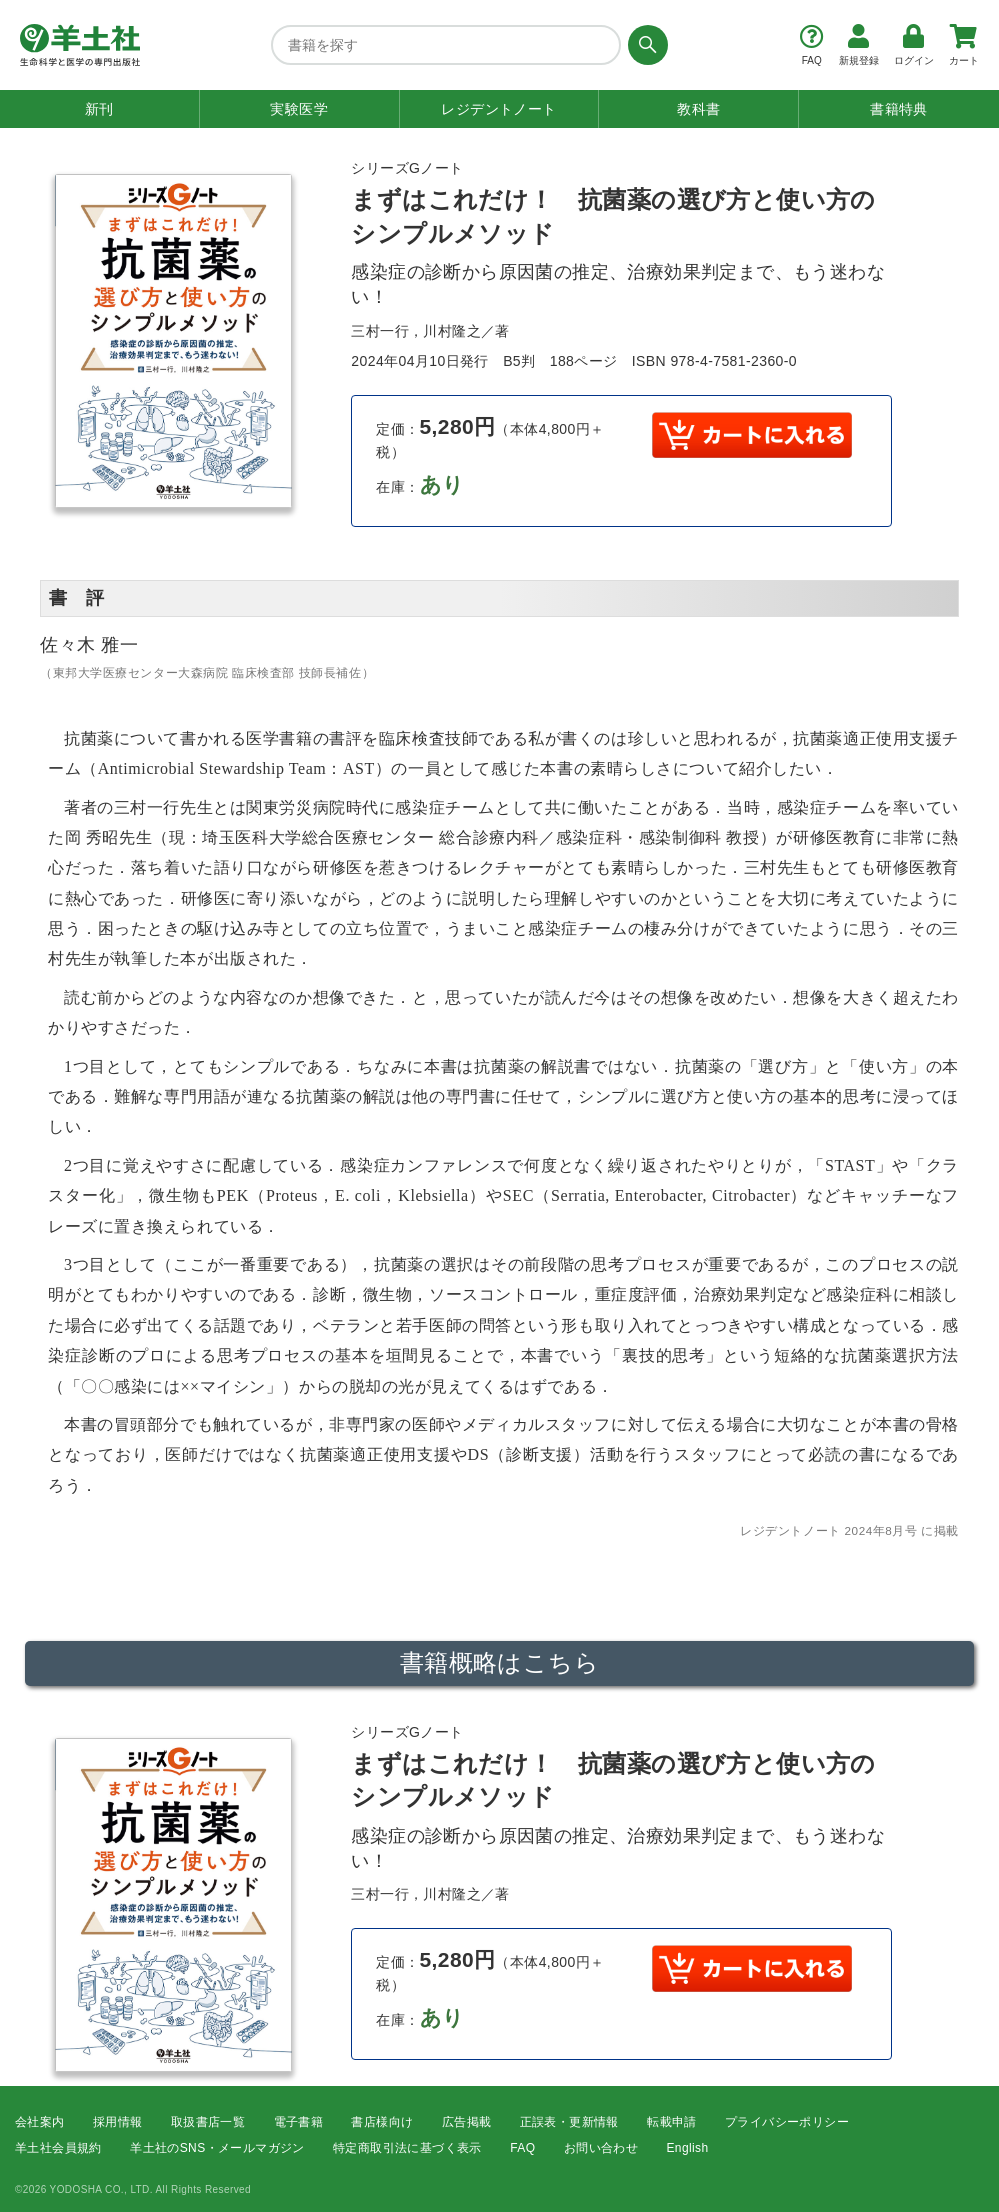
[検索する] (644, 45)
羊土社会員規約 (58, 2148)
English (687, 2148)
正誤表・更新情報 (569, 2122)
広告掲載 (467, 2122)
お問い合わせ (601, 2148)
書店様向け (382, 2122)
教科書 (698, 109)
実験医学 (299, 109)
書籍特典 (899, 109)
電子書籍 (299, 2122)
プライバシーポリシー (787, 2122)
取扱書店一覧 (208, 2122)
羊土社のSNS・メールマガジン (217, 2148)
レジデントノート (498, 109)
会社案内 (40, 2122)
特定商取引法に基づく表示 (407, 2148)
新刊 (99, 109)
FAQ (522, 2148)
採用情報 (118, 2122)
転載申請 (672, 2122)
